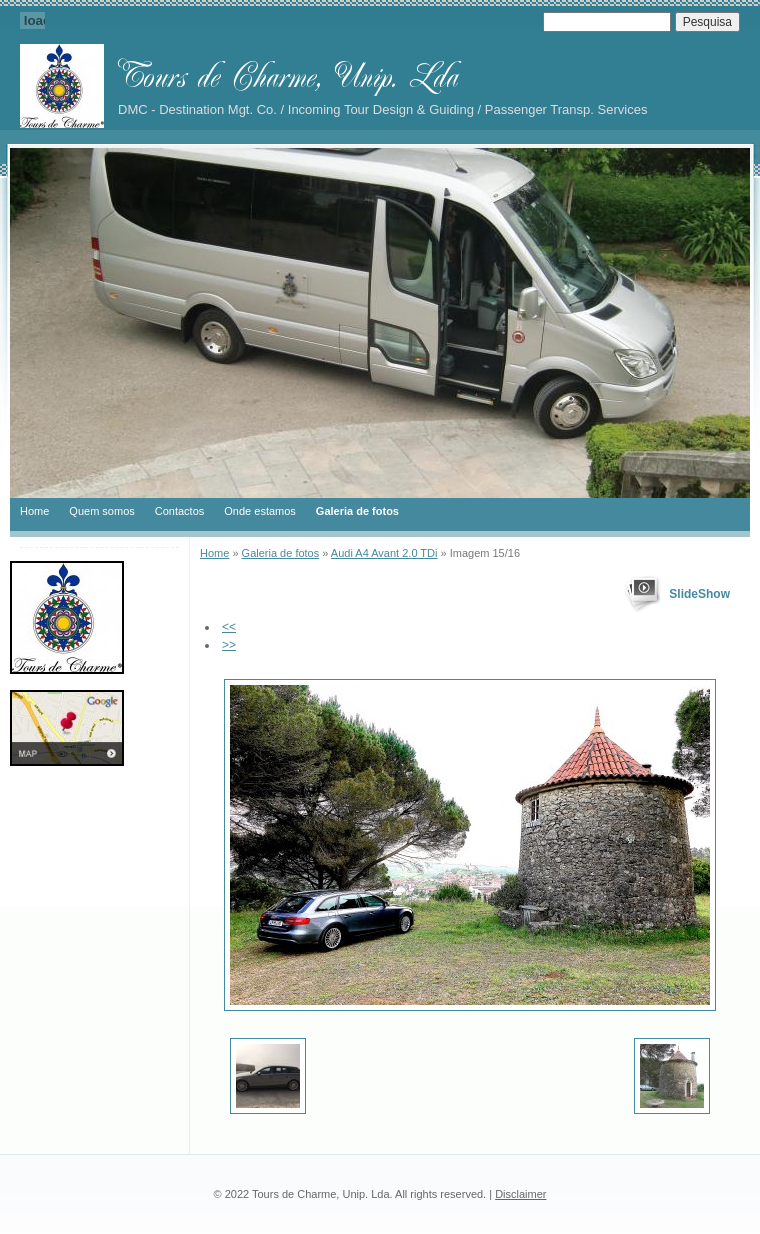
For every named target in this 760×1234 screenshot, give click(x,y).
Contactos (180, 511)
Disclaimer (520, 1194)
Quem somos (101, 511)
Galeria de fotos (357, 511)
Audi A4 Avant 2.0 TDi (384, 553)
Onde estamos (260, 511)
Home (34, 511)
